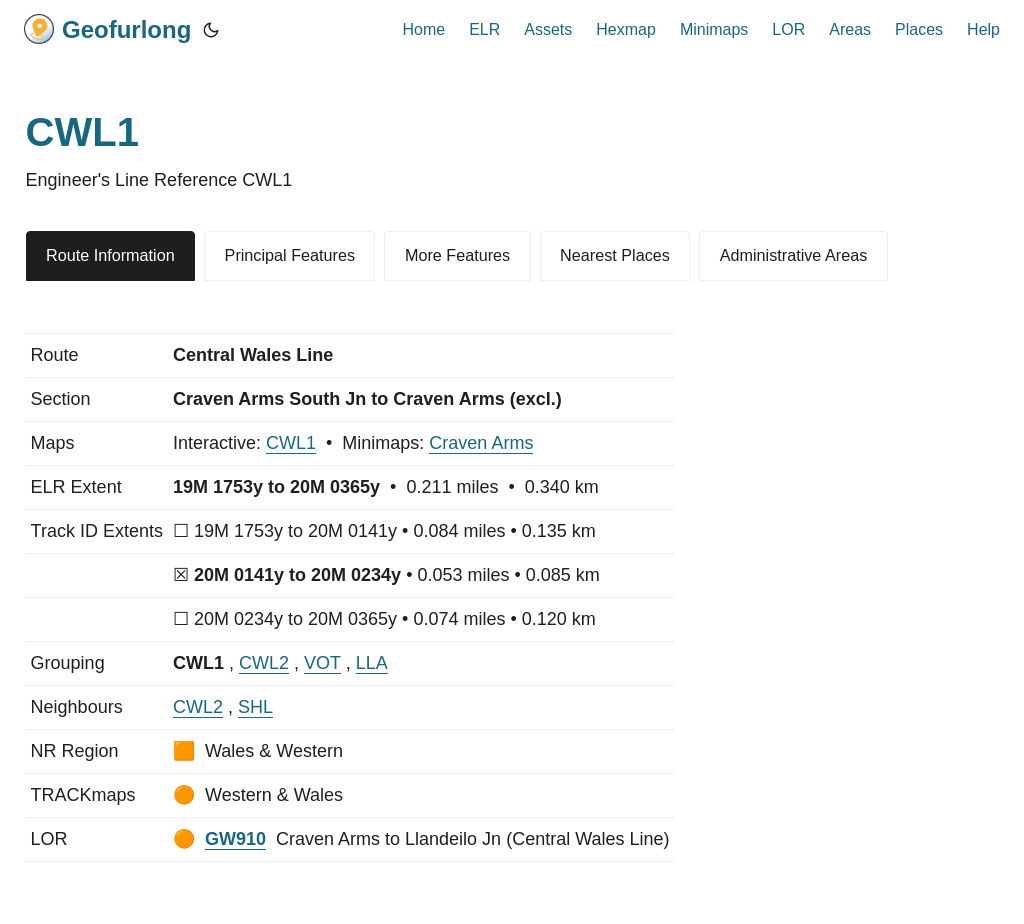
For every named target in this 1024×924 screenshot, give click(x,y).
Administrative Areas (794, 255)
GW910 (235, 839)
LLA (372, 663)
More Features (457, 255)
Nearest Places (615, 255)
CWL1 (291, 443)
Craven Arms (481, 443)
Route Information (110, 255)
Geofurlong (107, 29)
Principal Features (290, 255)
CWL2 (264, 663)
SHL (255, 707)
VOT (322, 663)
